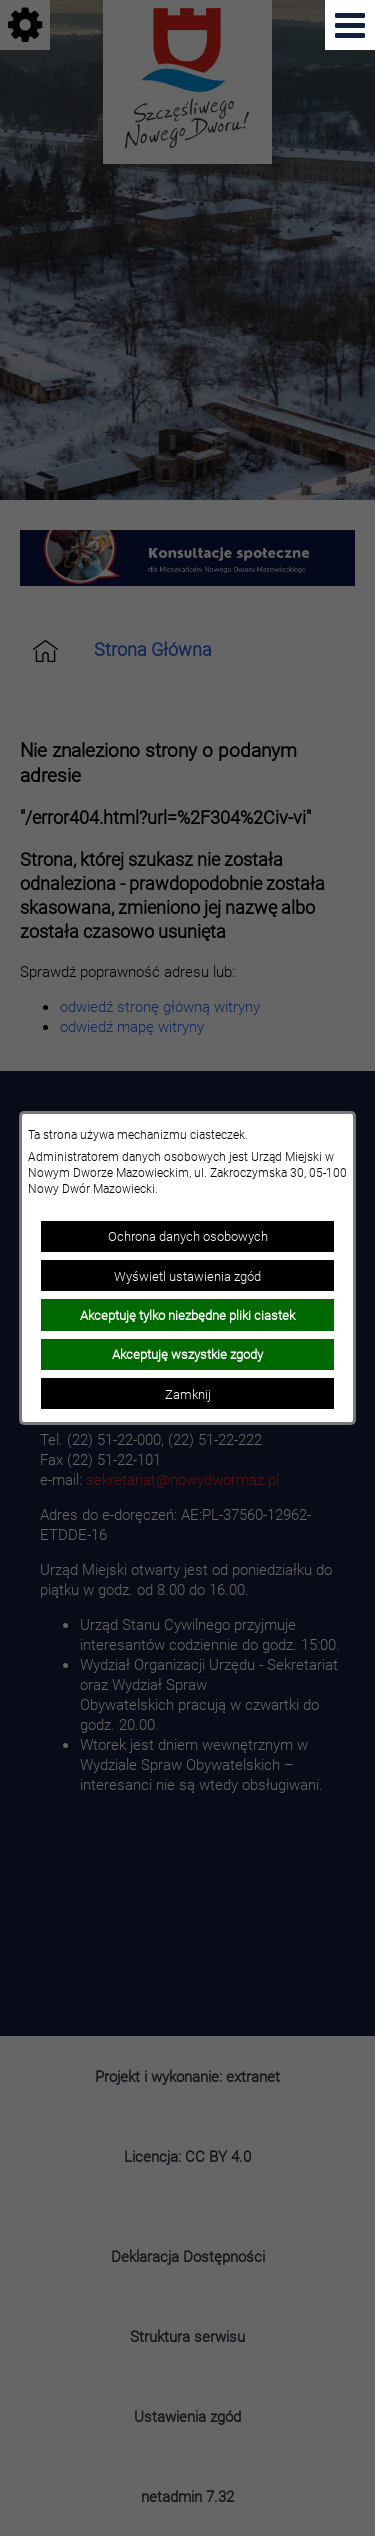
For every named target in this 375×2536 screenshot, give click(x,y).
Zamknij (188, 1394)
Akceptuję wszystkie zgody (187, 1354)
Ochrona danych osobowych (188, 1236)
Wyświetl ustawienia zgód (187, 1276)
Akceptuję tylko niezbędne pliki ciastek (187, 1315)
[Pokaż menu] (350, 25)
